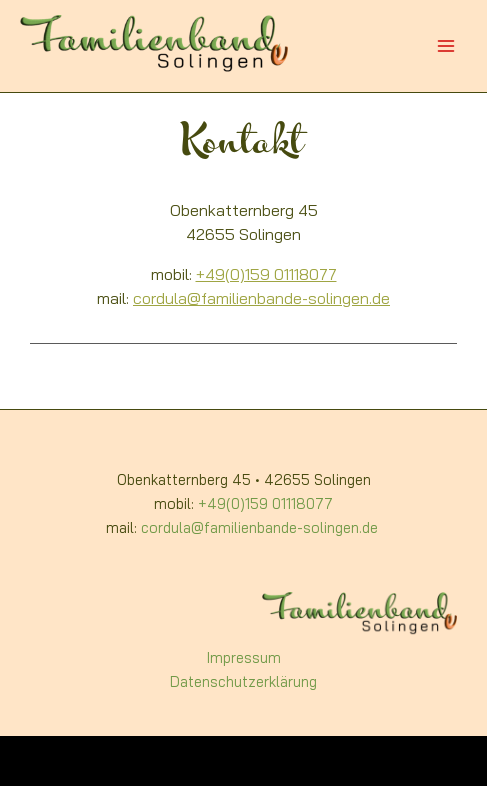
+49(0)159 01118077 (266, 276)
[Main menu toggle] (446, 46)
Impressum (244, 659)
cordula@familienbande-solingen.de (261, 300)
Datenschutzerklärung (243, 683)
